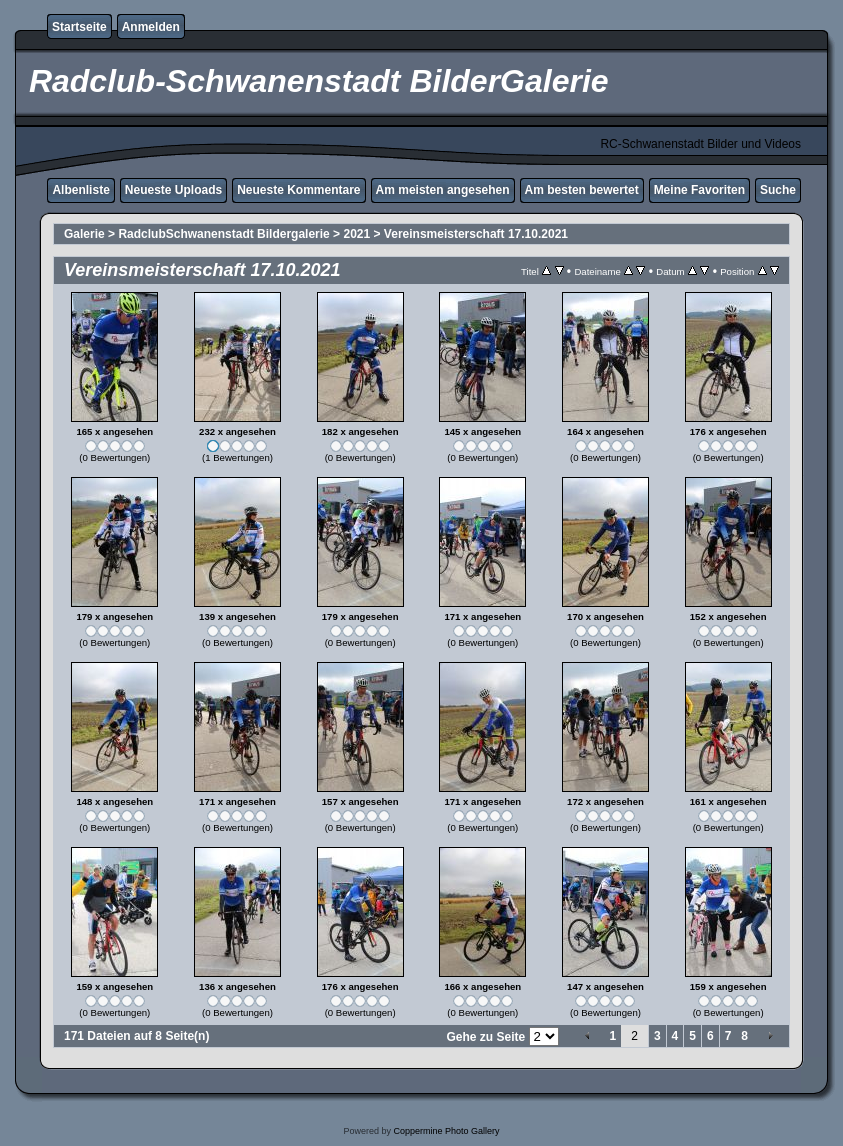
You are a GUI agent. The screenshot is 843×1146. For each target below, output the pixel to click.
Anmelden (151, 27)
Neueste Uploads (173, 190)
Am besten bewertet (582, 190)
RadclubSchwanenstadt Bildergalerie (223, 234)
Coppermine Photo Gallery (446, 1131)
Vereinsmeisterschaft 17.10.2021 (476, 234)
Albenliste (80, 190)
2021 (356, 234)
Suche (778, 190)
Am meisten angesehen (443, 190)
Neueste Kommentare (298, 190)
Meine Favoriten (699, 190)
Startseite (79, 27)
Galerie (84, 234)
